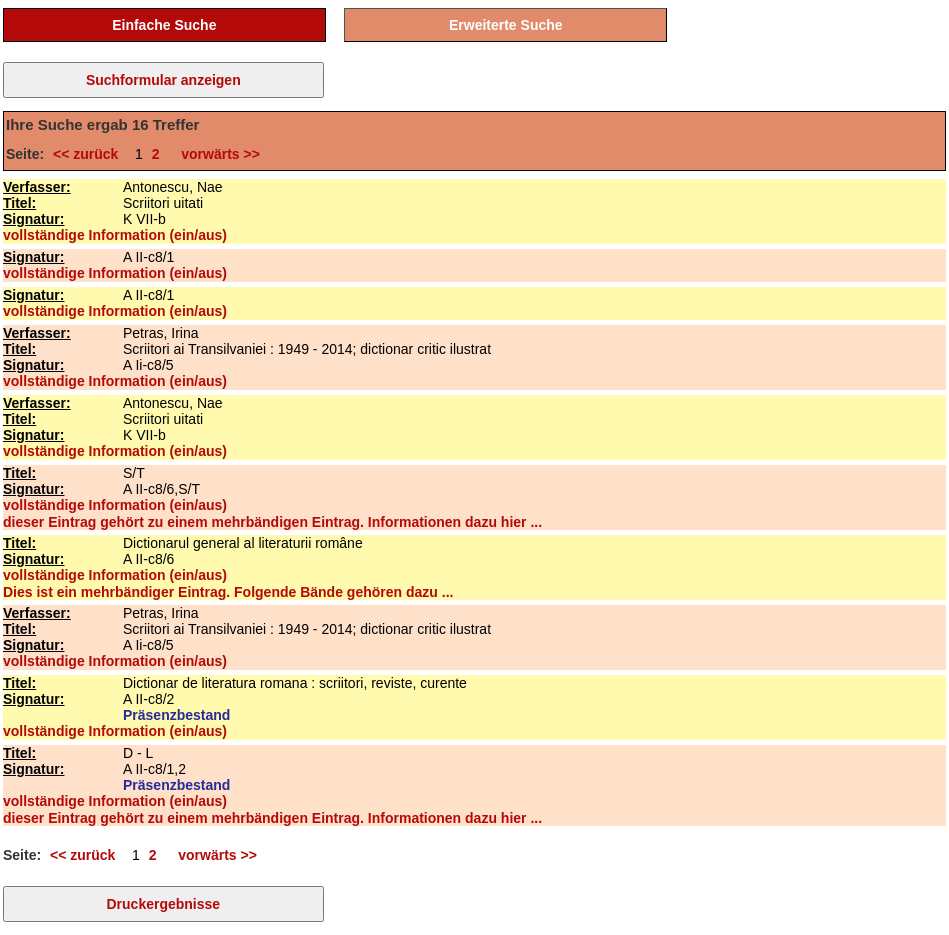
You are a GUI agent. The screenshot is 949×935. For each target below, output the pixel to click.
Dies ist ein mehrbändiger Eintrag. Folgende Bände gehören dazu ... (228, 592)
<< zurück (89, 154)
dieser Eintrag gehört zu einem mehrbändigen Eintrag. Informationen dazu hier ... (272, 522)
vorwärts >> (216, 154)
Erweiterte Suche (506, 25)
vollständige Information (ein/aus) (115, 235)
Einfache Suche (164, 25)
